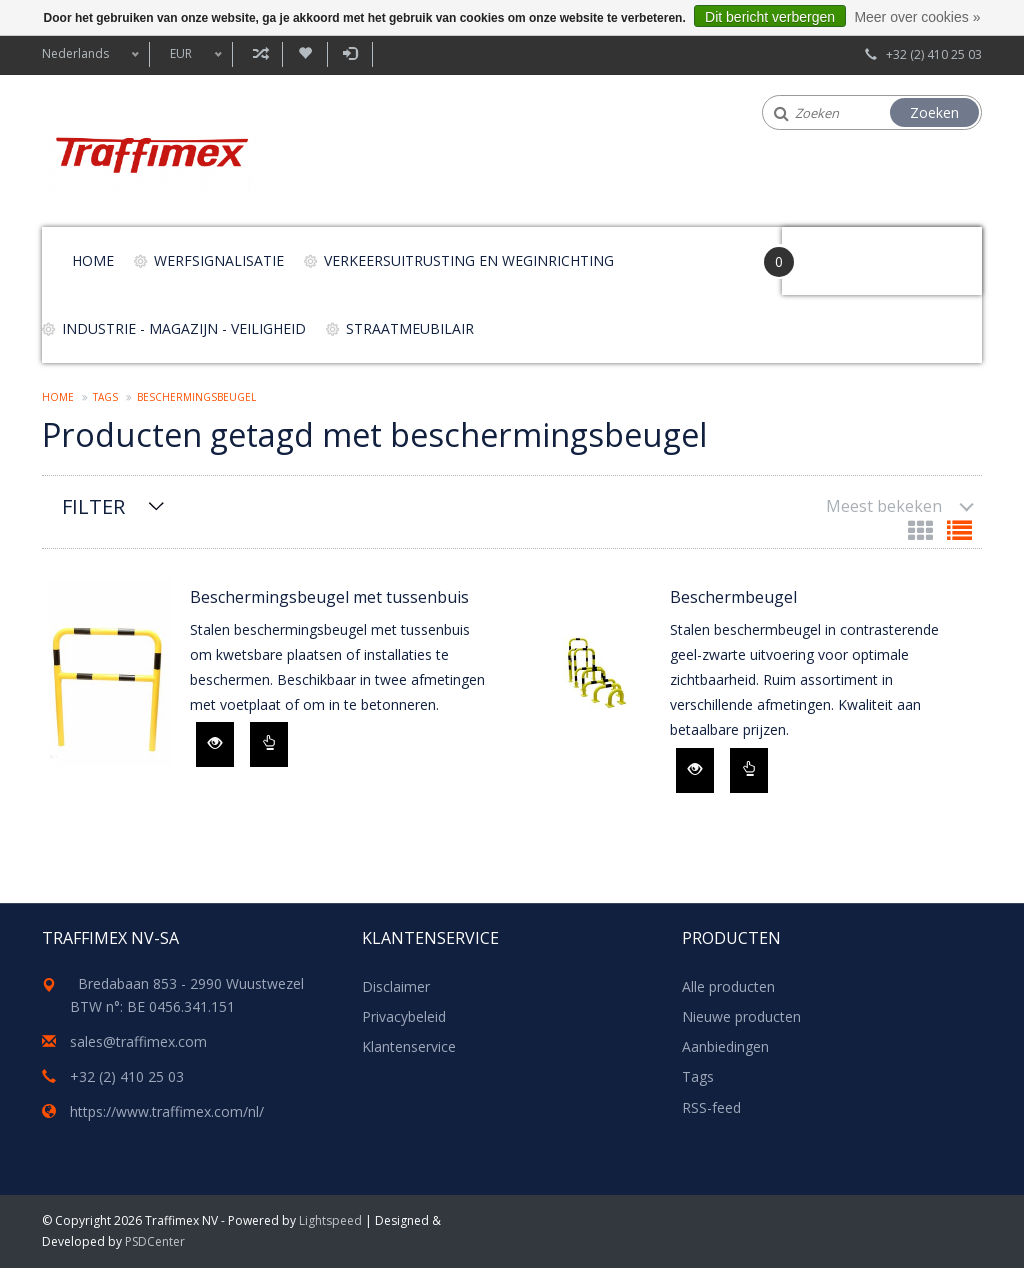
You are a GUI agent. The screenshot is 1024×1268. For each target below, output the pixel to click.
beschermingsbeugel (196, 397)
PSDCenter (155, 1241)
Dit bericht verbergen (770, 17)
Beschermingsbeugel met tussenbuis (329, 597)
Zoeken (934, 112)
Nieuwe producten (741, 1016)
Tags (105, 397)
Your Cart (838, 251)
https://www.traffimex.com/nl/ (167, 1111)
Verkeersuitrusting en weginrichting (469, 260)
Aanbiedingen (725, 1046)
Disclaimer (396, 986)
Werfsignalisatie (219, 260)
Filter (93, 506)
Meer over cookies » (917, 17)
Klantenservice (409, 1046)
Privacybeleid (404, 1016)
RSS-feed (711, 1107)
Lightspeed (330, 1220)
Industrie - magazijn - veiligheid (184, 328)
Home (93, 260)
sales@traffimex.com (138, 1041)
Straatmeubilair (410, 328)
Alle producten (728, 986)
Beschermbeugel (733, 597)
